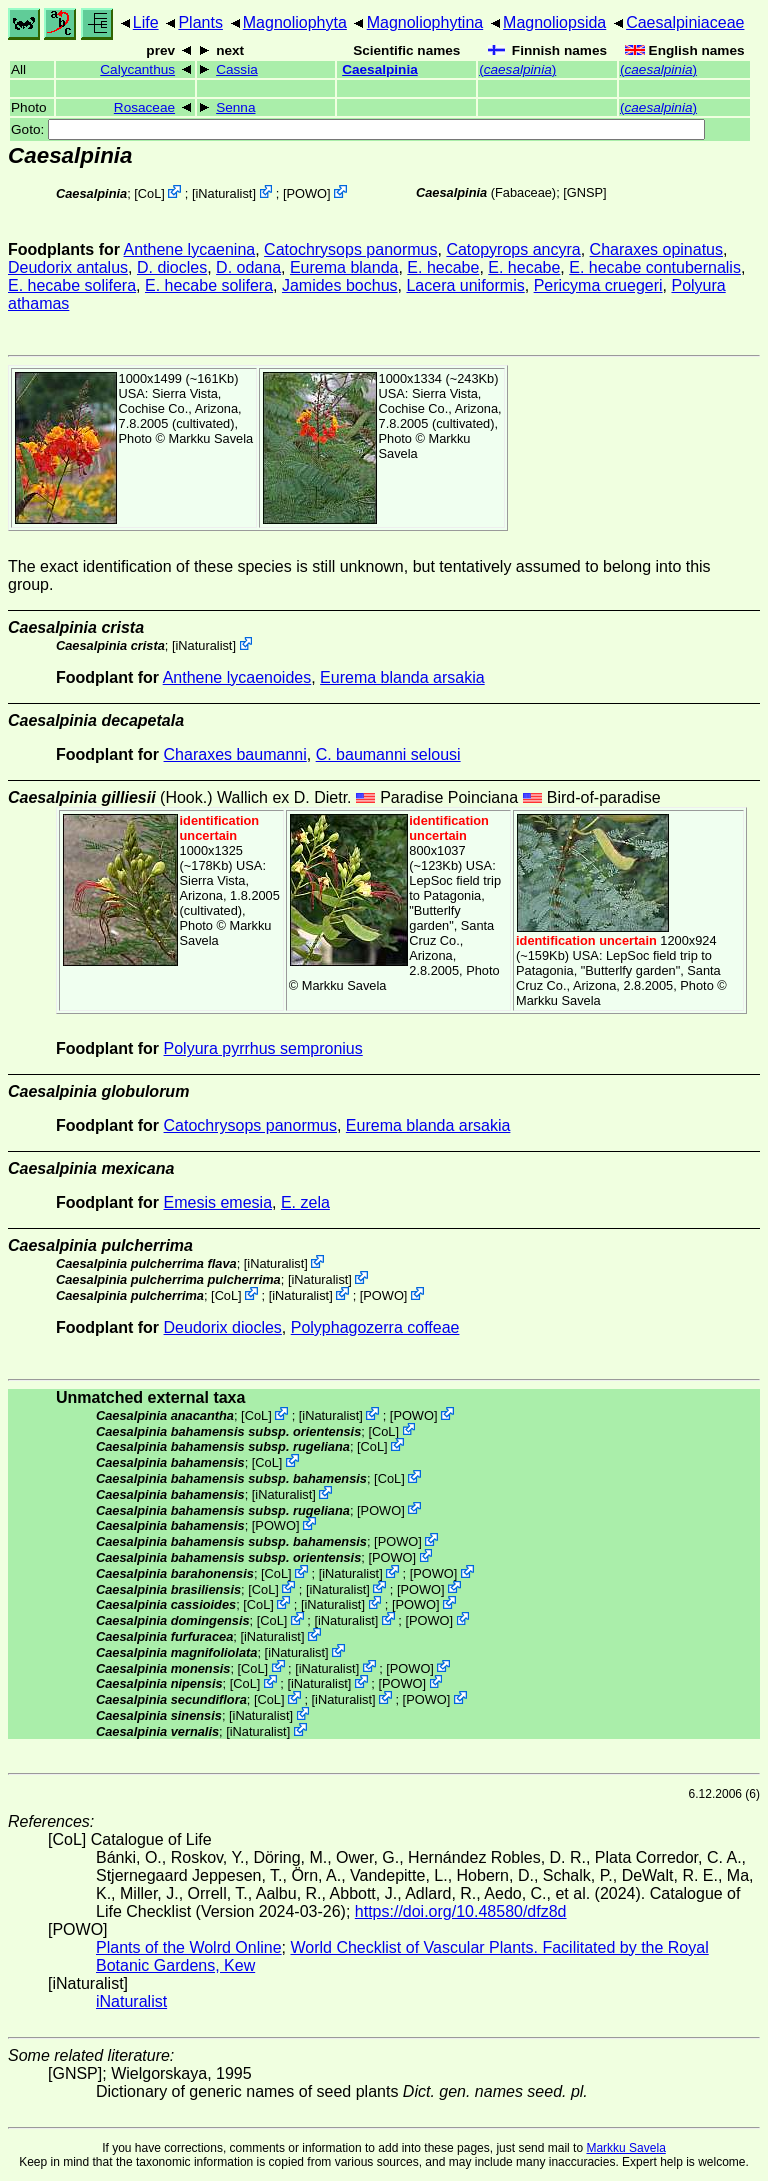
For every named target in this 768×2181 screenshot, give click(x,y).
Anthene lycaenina (190, 249)
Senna (235, 107)
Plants (200, 22)
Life (146, 22)
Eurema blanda (344, 267)
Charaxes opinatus (656, 249)
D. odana (248, 267)
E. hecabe (443, 267)
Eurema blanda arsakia (402, 677)
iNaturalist (223, 193)
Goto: (358, 129)
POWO (307, 193)
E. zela (305, 1202)
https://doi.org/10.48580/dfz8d (461, 1911)
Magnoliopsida (554, 22)
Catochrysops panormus (350, 249)
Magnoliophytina (425, 22)
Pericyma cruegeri (598, 285)
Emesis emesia (218, 1202)
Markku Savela (625, 2148)
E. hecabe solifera (72, 285)
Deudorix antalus (68, 267)
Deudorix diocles (223, 1327)
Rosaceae (144, 107)
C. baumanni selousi (388, 754)
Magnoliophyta (295, 22)
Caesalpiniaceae (685, 22)
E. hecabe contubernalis (655, 267)
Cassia (237, 69)
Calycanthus (137, 69)
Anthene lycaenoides (237, 677)
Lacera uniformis (465, 285)
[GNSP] (584, 192)
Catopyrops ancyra (513, 249)
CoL (149, 193)
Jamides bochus (340, 285)
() (517, 69)
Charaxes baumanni (235, 754)
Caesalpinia (380, 69)
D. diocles (172, 267)
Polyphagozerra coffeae (375, 1327)
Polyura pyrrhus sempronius (263, 1048)
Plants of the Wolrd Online (189, 1947)
